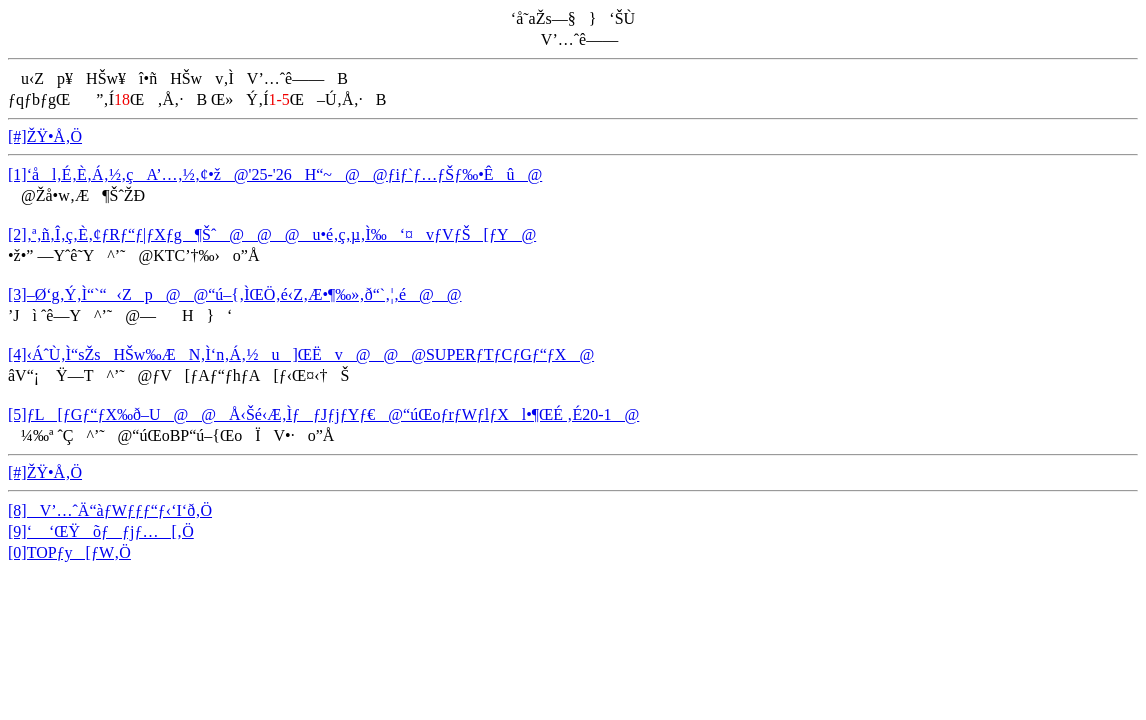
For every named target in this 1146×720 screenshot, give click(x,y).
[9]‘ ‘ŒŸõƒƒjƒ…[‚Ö (101, 531)
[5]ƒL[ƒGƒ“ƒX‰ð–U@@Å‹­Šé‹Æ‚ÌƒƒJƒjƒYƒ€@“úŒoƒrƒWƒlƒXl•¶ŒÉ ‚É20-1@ (323, 414)
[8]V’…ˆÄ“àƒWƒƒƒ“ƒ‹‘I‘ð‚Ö (110, 510)
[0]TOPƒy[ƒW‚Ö (69, 552)
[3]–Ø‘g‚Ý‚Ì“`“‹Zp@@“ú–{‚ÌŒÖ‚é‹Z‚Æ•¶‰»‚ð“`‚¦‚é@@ (235, 294)
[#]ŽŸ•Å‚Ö (45, 136)
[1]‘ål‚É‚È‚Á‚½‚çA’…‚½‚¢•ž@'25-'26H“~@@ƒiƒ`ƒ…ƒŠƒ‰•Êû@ (275, 174)
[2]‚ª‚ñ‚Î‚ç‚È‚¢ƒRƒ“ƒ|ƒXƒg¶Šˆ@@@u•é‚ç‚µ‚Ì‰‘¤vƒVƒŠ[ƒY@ (272, 234)
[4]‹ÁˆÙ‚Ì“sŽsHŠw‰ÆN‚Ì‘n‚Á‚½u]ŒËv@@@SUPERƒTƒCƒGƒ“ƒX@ (301, 354)
